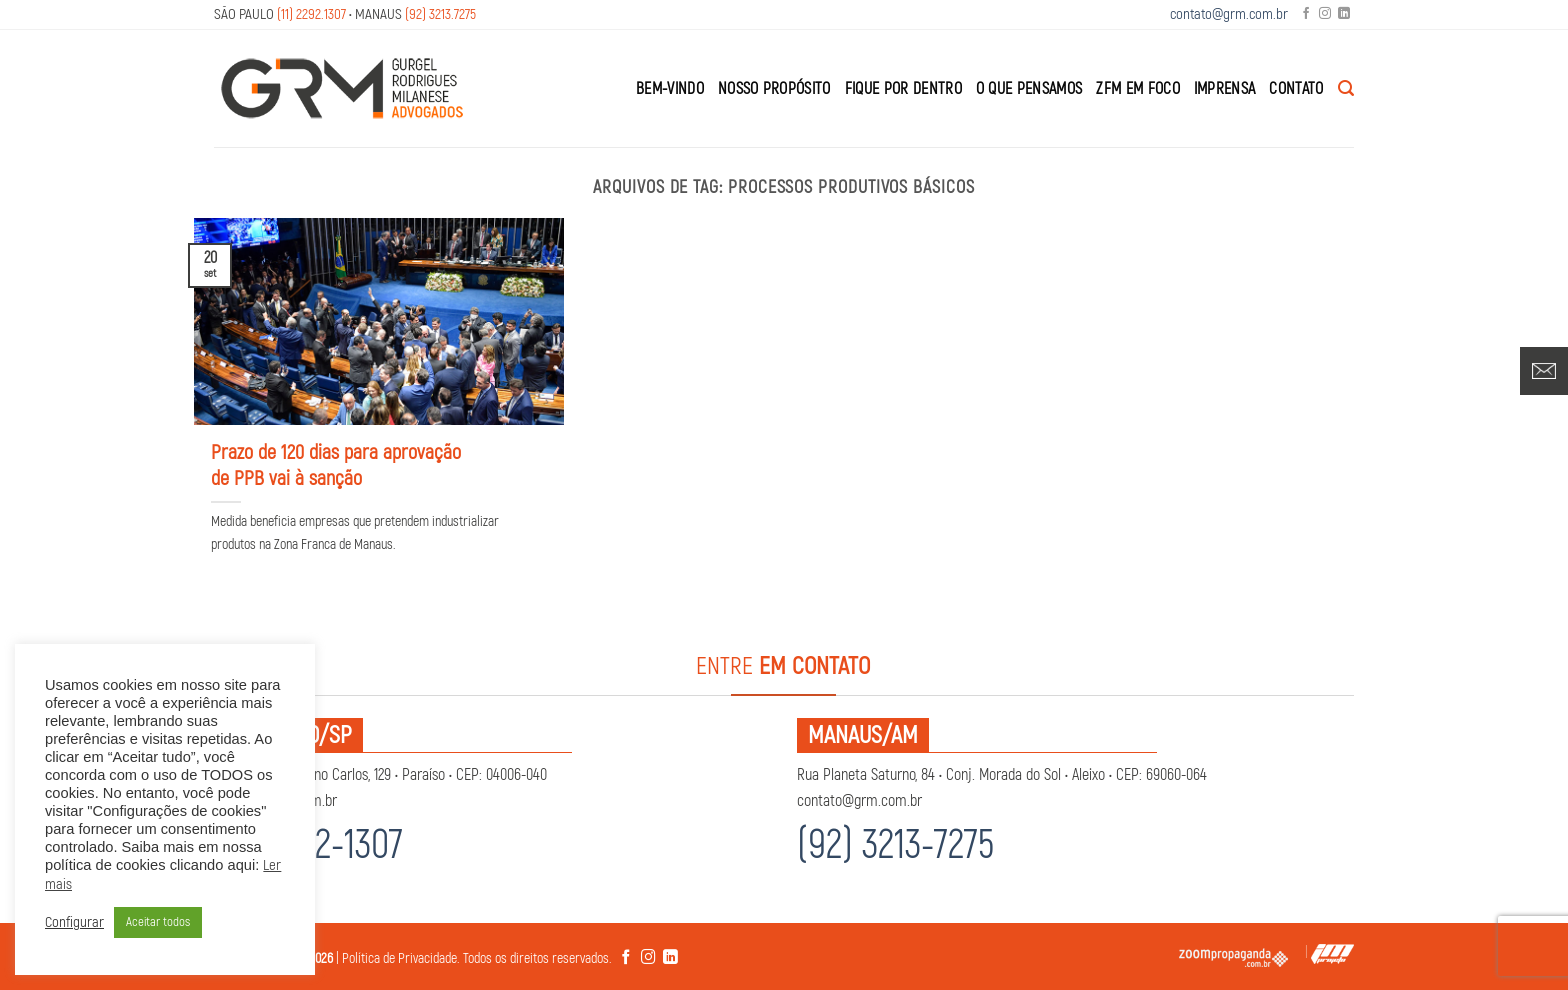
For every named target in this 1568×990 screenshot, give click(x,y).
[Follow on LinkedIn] (1344, 14)
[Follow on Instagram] (1325, 14)
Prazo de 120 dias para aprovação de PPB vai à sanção (336, 465)
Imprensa (1225, 89)
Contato (1296, 89)
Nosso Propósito (774, 89)
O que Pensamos (1029, 89)
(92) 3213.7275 (440, 14)
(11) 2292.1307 (311, 14)
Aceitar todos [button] (158, 922)
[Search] (1346, 88)
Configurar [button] (74, 923)
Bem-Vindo (670, 89)
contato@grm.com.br (1229, 14)
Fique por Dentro (903, 89)
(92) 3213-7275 (895, 845)
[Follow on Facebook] (1306, 14)
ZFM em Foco (1138, 89)
